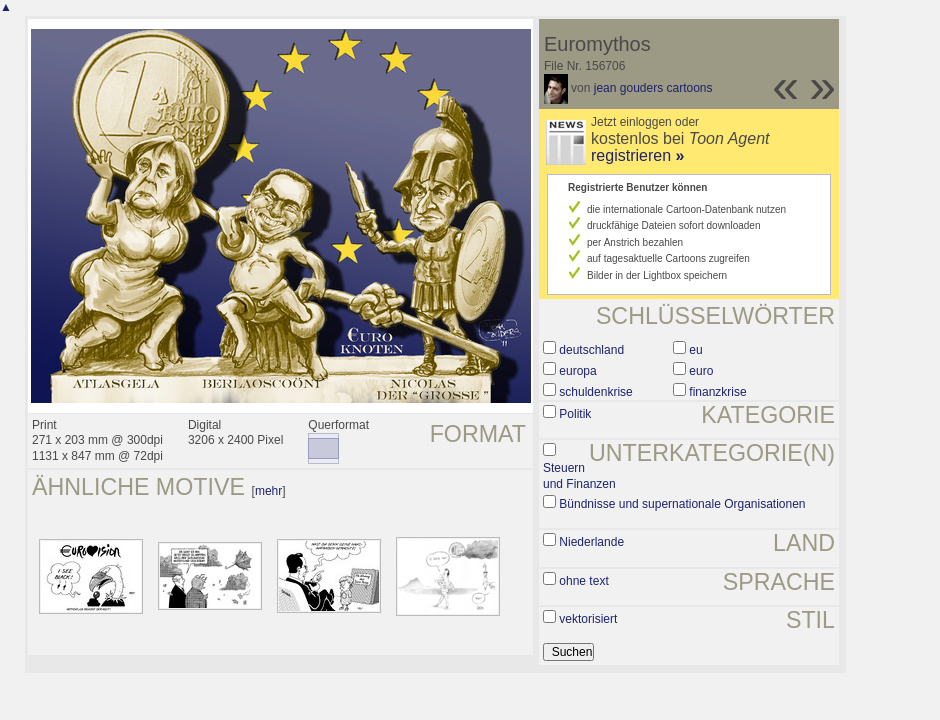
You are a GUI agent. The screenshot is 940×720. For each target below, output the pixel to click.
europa (577, 371)
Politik (575, 414)
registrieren (637, 155)
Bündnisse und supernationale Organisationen (682, 504)
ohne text (583, 581)
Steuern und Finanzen (579, 476)
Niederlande (591, 542)
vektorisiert (588, 619)
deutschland (591, 350)
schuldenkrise (595, 392)
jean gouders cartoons (653, 88)
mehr (268, 491)
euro (701, 371)
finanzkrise (717, 392)
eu (695, 350)
